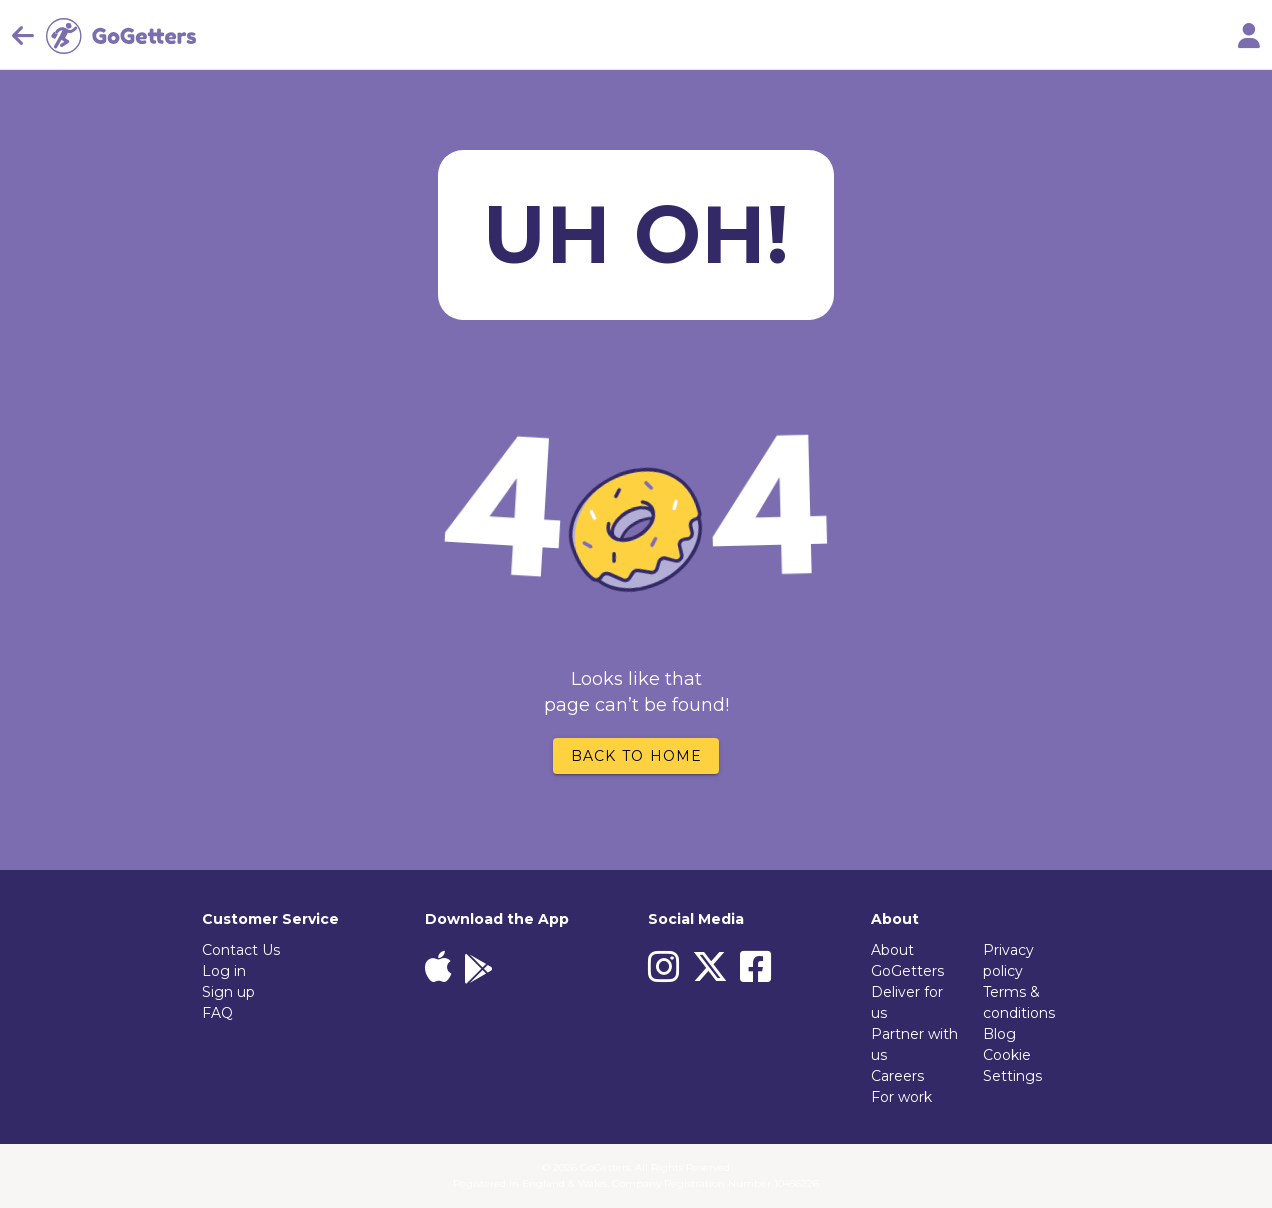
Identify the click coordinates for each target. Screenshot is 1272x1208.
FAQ (217, 1013)
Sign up (228, 992)
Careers (897, 1076)
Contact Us (241, 950)
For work (901, 1097)
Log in (224, 971)
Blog (999, 1034)
